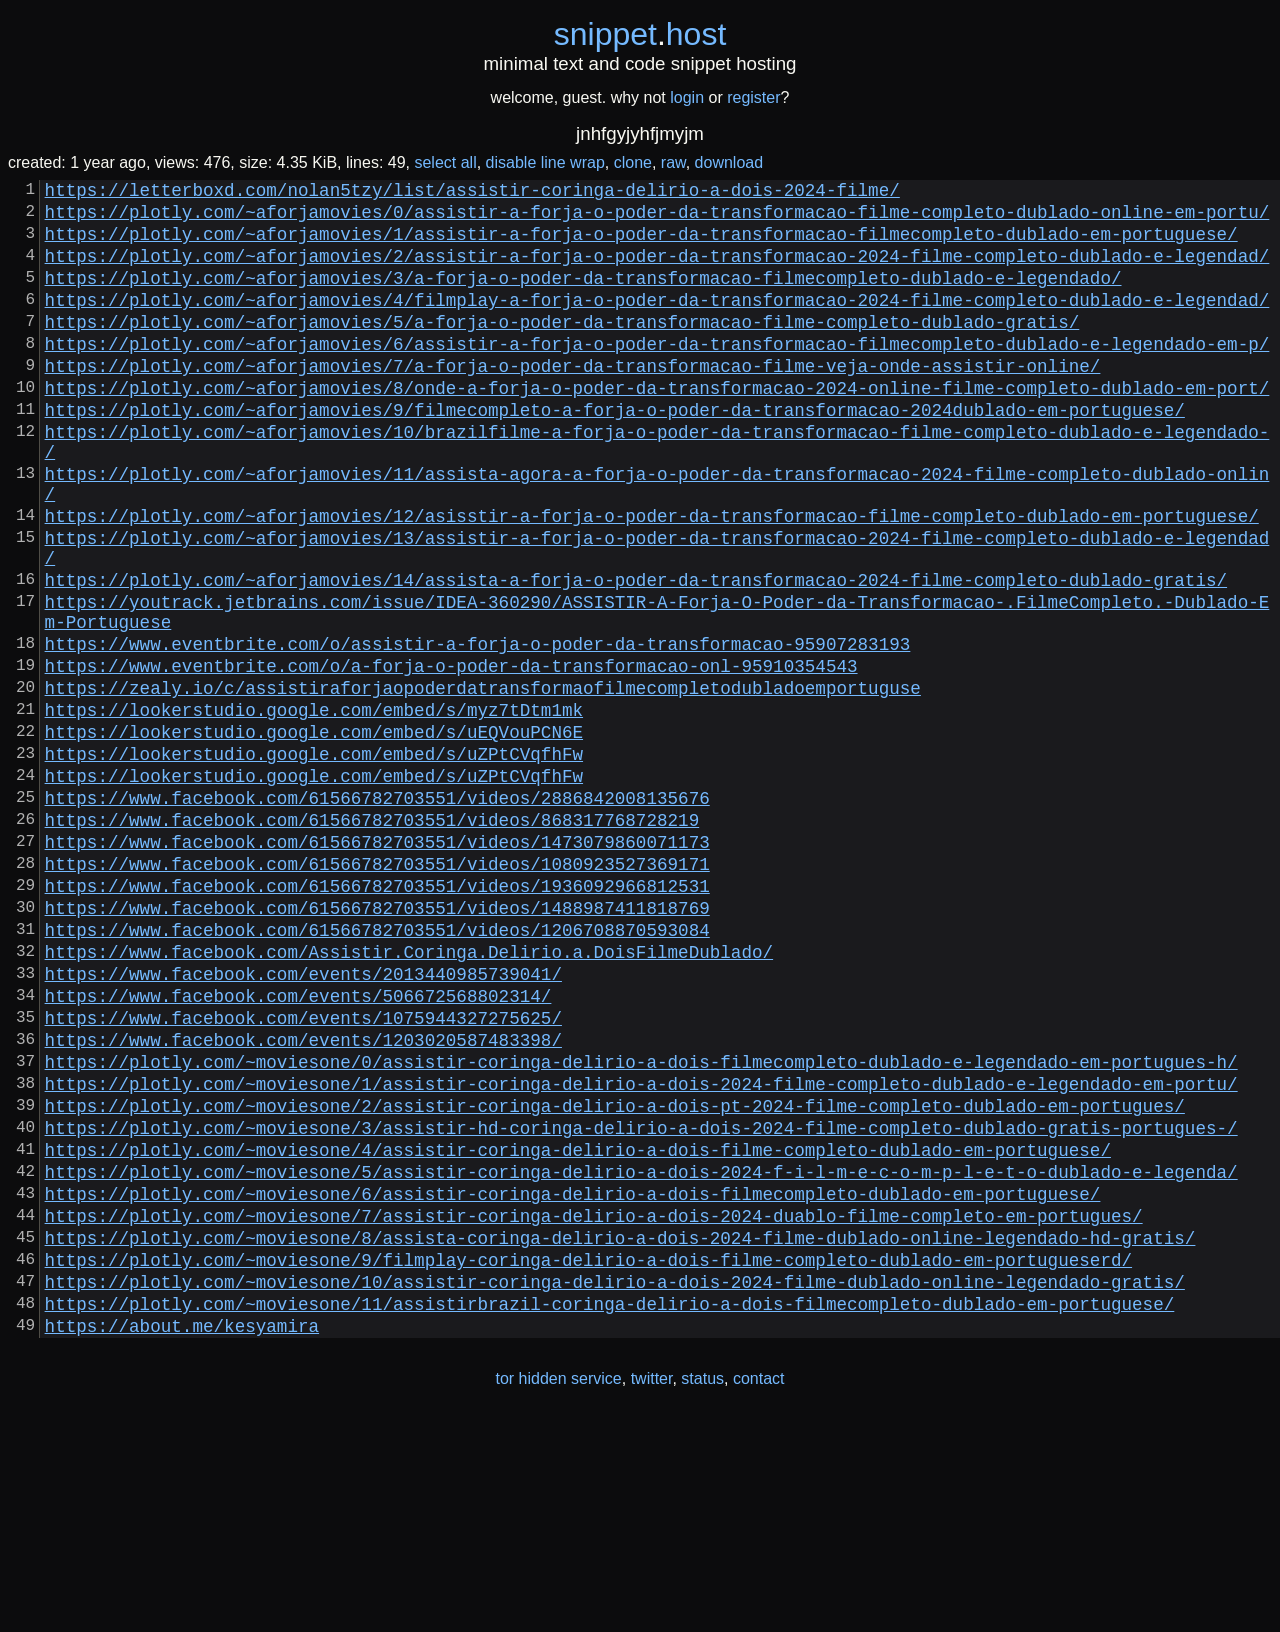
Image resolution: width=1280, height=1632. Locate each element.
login (687, 97)
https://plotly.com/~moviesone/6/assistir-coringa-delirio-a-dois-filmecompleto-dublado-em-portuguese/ (573, 1381)
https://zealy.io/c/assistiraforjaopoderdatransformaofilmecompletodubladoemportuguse (483, 783)
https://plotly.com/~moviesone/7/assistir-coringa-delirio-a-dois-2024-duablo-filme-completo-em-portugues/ (594, 1407)
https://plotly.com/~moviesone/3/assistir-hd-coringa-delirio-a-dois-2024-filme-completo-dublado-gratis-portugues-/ (641, 1303)
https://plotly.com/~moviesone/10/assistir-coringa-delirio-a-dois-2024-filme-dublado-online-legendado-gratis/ (615, 1485)
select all (445, 162)
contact (759, 1590)
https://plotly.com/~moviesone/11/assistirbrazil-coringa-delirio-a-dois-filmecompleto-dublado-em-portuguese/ (610, 1511)
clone (633, 162)
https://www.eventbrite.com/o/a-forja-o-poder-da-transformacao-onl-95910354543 (451, 757)
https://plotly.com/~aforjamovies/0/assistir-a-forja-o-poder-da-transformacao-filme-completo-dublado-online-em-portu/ (657, 219)
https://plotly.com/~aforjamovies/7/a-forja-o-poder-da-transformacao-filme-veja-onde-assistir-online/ (573, 401)
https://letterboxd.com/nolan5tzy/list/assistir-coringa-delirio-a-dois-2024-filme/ (472, 193)
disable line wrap (545, 162)
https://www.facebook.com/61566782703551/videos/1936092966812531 (377, 1017)
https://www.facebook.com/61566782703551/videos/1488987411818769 (377, 1043)
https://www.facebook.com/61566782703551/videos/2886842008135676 (377, 913)
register (753, 97)
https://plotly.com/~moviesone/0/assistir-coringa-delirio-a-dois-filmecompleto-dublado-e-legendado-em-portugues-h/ (641, 1225)
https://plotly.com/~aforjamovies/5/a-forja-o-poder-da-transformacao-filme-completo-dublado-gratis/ (562, 349)
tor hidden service (558, 1590)
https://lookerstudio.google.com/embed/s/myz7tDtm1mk (314, 809)
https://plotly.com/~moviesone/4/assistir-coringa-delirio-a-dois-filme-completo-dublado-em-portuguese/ (578, 1329)
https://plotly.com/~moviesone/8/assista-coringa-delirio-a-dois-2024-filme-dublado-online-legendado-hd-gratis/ (620, 1433)
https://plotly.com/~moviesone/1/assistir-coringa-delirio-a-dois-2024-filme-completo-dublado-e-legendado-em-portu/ (641, 1251)
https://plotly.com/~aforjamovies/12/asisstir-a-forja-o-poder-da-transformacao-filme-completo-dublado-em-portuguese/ (652, 579)
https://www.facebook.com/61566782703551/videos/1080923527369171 (377, 991)
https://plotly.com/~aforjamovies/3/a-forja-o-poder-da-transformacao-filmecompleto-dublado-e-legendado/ (583, 297)
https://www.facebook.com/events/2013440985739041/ (303, 1121)
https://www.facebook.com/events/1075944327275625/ (303, 1173)
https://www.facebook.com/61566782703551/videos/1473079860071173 (377, 965)
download (729, 162)
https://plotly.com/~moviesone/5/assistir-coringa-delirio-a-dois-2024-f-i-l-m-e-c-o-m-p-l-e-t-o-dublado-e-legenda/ (641, 1355)
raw (673, 162)
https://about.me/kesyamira (182, 1537)
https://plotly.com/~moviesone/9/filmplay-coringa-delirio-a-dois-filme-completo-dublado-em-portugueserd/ (588, 1459)
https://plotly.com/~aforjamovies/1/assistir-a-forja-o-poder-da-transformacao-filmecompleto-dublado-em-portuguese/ (641, 245)
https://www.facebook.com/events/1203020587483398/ (303, 1199)
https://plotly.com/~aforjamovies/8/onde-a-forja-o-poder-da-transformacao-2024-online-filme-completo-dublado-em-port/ (657, 427)
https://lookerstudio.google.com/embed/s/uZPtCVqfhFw (314, 861)
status (702, 1590)
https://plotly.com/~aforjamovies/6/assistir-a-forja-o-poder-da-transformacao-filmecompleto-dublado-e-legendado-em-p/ (657, 375)
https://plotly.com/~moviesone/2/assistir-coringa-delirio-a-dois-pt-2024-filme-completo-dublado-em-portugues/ (615, 1277)
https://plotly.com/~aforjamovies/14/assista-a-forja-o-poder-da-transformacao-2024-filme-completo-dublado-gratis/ (636, 655)
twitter (652, 1590)
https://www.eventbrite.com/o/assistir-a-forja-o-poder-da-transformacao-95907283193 (478, 731)
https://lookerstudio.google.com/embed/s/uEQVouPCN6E (314, 835)
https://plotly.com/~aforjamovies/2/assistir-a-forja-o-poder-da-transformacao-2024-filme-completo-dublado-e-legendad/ (657, 271)
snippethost (640, 34)
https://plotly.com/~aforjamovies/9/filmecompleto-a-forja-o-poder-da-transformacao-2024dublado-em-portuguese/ (615, 453)
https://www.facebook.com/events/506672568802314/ (298, 1147)
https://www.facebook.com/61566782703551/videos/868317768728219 (372, 939)
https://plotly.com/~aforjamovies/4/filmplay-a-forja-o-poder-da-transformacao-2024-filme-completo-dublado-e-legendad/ (657, 323)
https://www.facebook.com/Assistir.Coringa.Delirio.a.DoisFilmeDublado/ (409, 1095)
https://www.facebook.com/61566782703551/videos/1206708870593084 (377, 1069)
